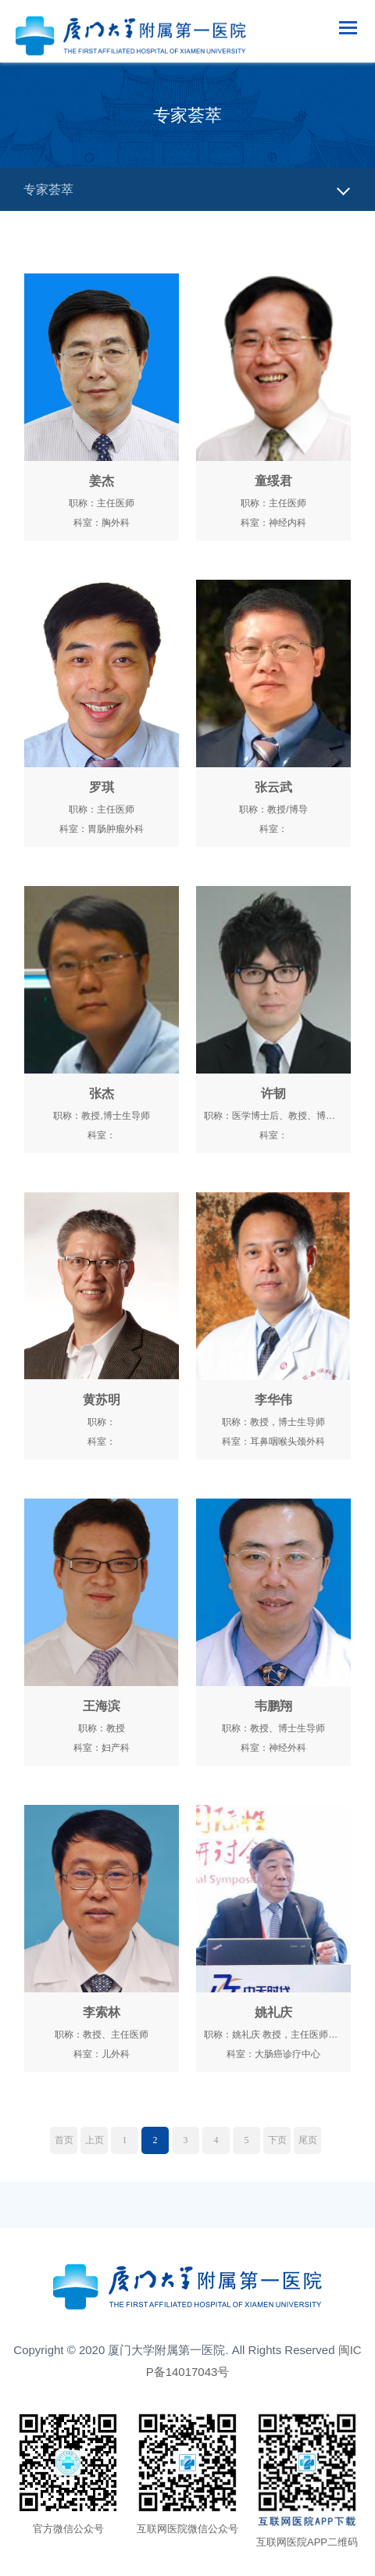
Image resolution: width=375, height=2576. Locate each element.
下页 (277, 2140)
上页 (94, 2140)
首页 (64, 2140)
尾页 (307, 2140)
